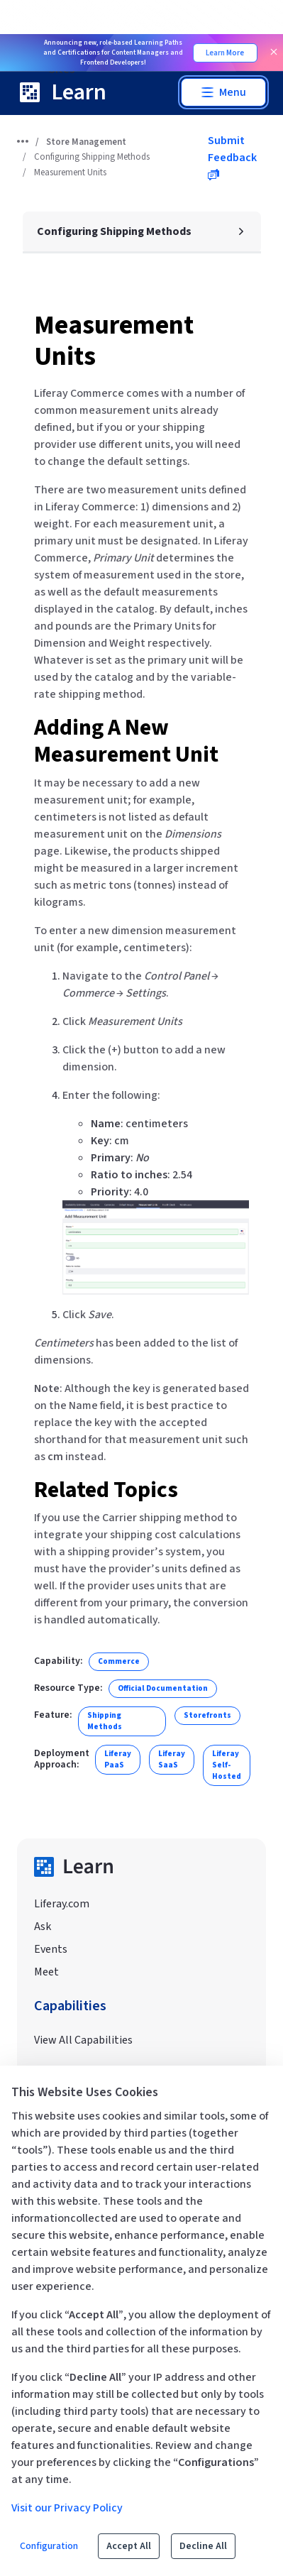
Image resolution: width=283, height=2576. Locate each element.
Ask (42, 1926)
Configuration (49, 2546)
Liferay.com (61, 1904)
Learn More (225, 53)
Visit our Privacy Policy (67, 2508)
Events (50, 1949)
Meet (46, 1972)
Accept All (128, 2546)
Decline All (203, 2546)
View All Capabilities (83, 2040)
